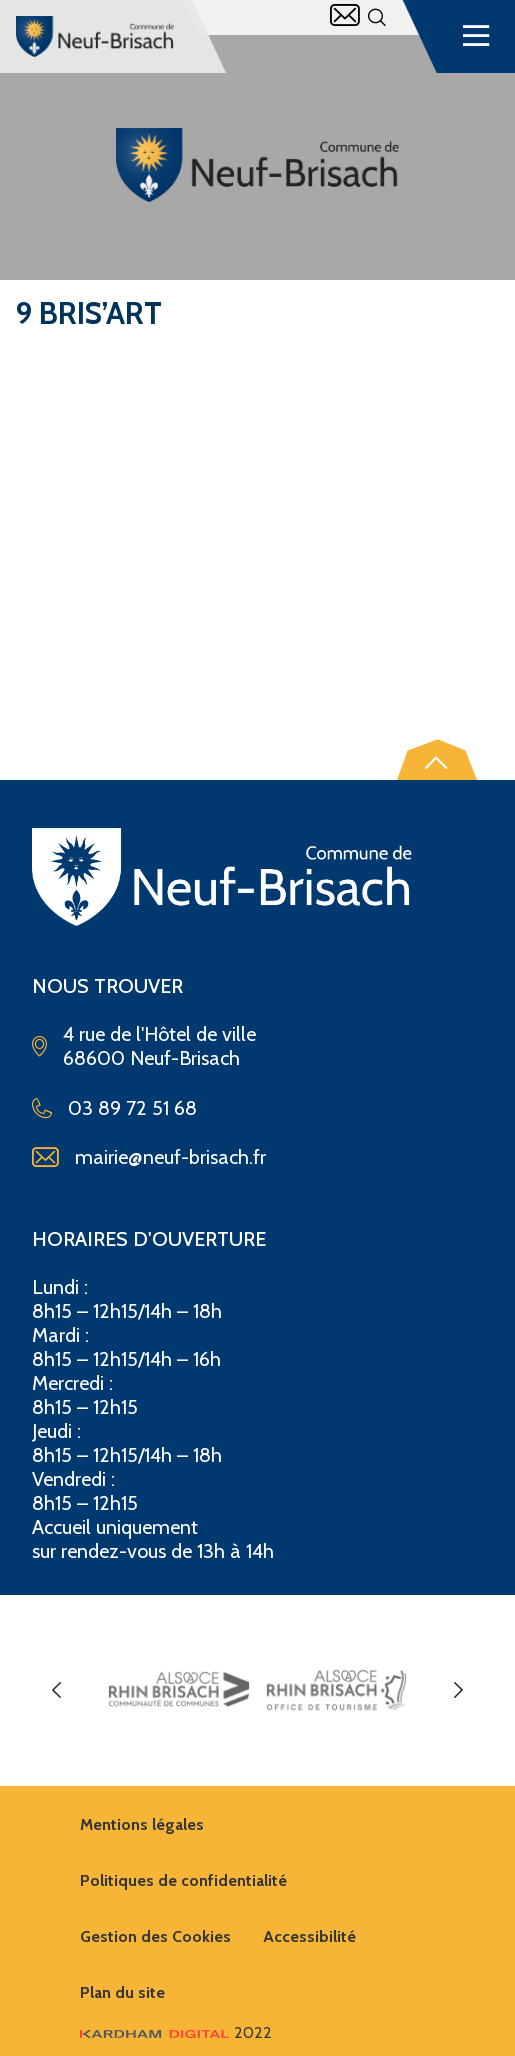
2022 (176, 2032)
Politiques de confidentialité (183, 1880)
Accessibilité (309, 1936)
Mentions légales (142, 1824)
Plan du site (122, 1992)
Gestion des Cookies (155, 1936)
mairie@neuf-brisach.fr (170, 1157)
